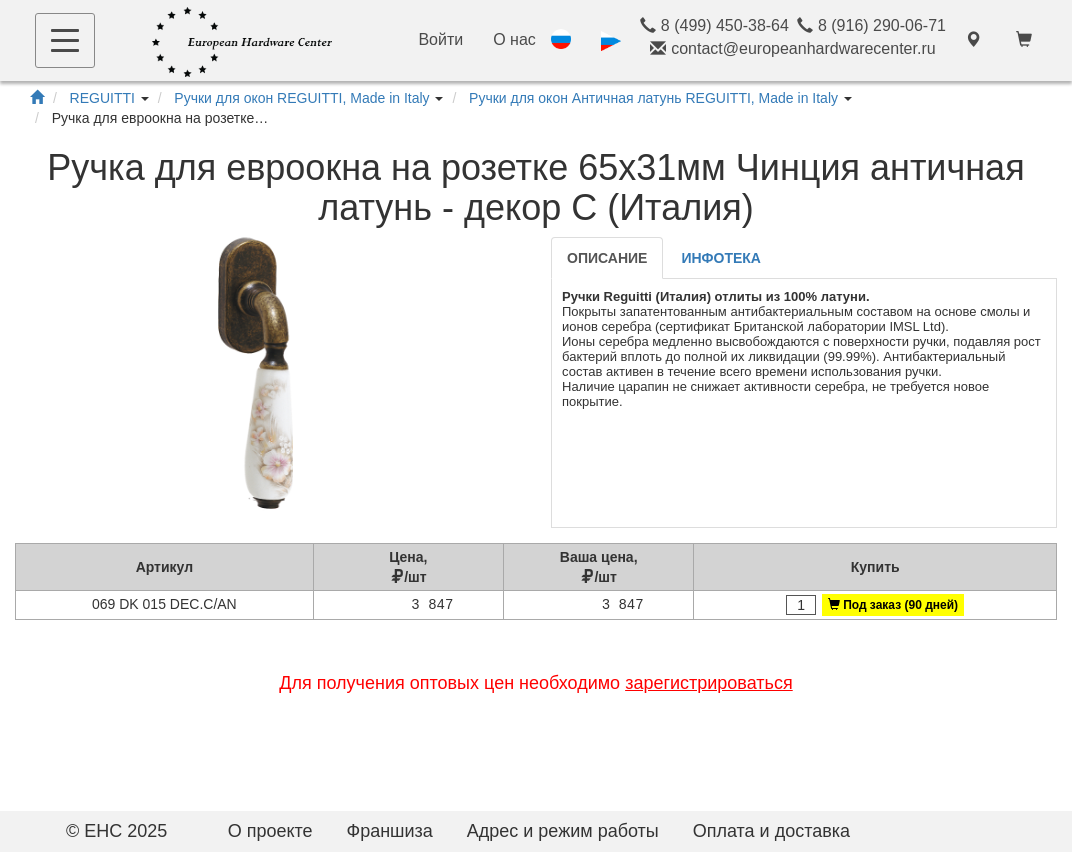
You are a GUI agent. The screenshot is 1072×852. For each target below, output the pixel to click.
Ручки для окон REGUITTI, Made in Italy (301, 98)
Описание (607, 258)
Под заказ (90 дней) (893, 605)
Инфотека (721, 258)
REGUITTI (102, 98)
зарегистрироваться (709, 683)
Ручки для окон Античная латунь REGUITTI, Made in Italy (653, 98)
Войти (440, 39)
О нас (514, 39)
